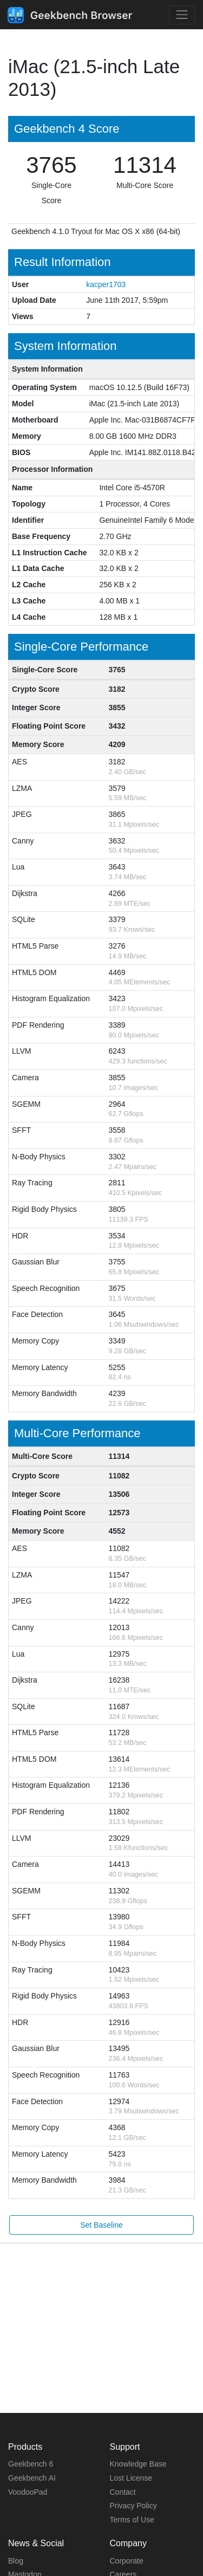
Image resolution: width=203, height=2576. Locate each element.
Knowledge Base (138, 2464)
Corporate (126, 2560)
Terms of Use (132, 2519)
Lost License (131, 2478)
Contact (123, 2492)
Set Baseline (101, 2225)
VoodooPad (27, 2492)
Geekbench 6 (30, 2464)
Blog (15, 2560)
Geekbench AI (32, 2478)
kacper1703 (106, 284)
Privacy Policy (133, 2505)
